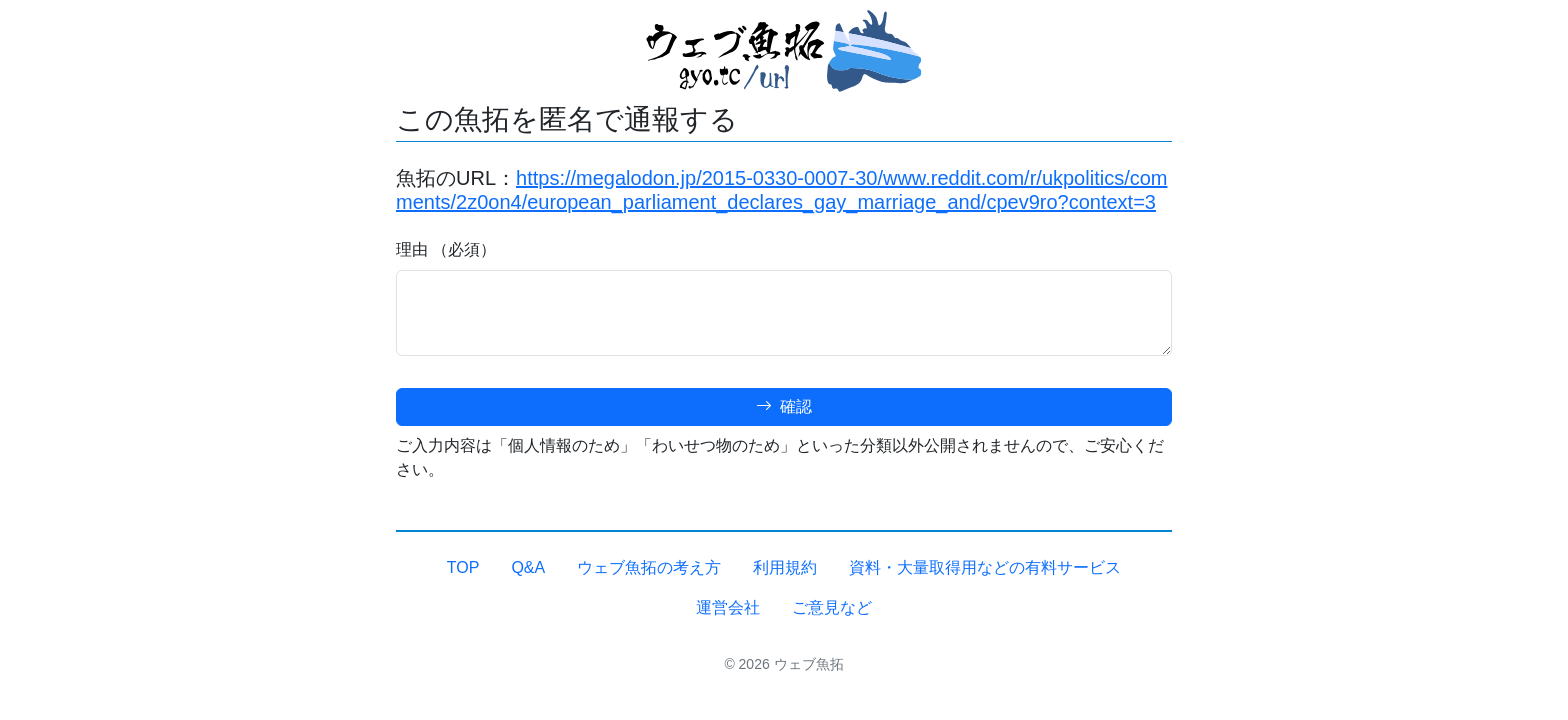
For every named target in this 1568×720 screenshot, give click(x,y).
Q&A (528, 567)
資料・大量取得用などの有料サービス (985, 567)
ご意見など (832, 607)
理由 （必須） (446, 249)
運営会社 (728, 607)
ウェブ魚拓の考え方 (649, 567)
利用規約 (785, 567)
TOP (463, 567)
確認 (784, 406)
